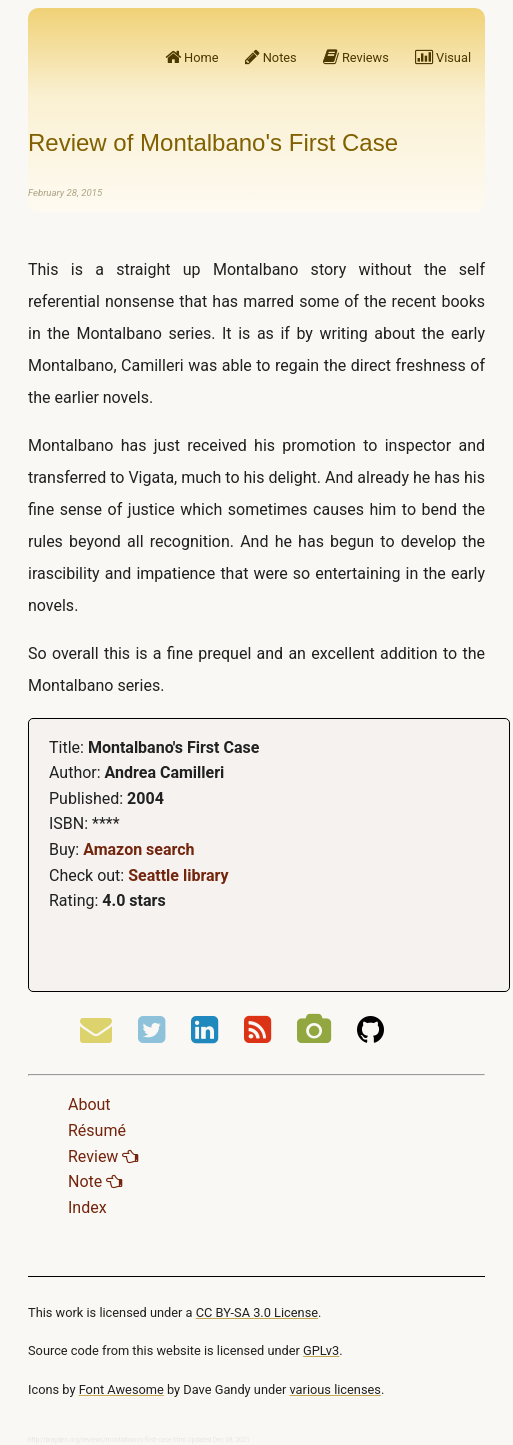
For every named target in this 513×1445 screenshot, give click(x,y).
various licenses (335, 1389)
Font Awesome (121, 1389)
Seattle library (178, 875)
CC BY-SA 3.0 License (257, 1312)
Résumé (97, 1130)
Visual (443, 57)
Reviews (356, 57)
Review (103, 1156)
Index (87, 1207)
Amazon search (138, 849)
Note (95, 1181)
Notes (271, 57)
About (89, 1104)
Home (192, 57)
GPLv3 (321, 1350)
